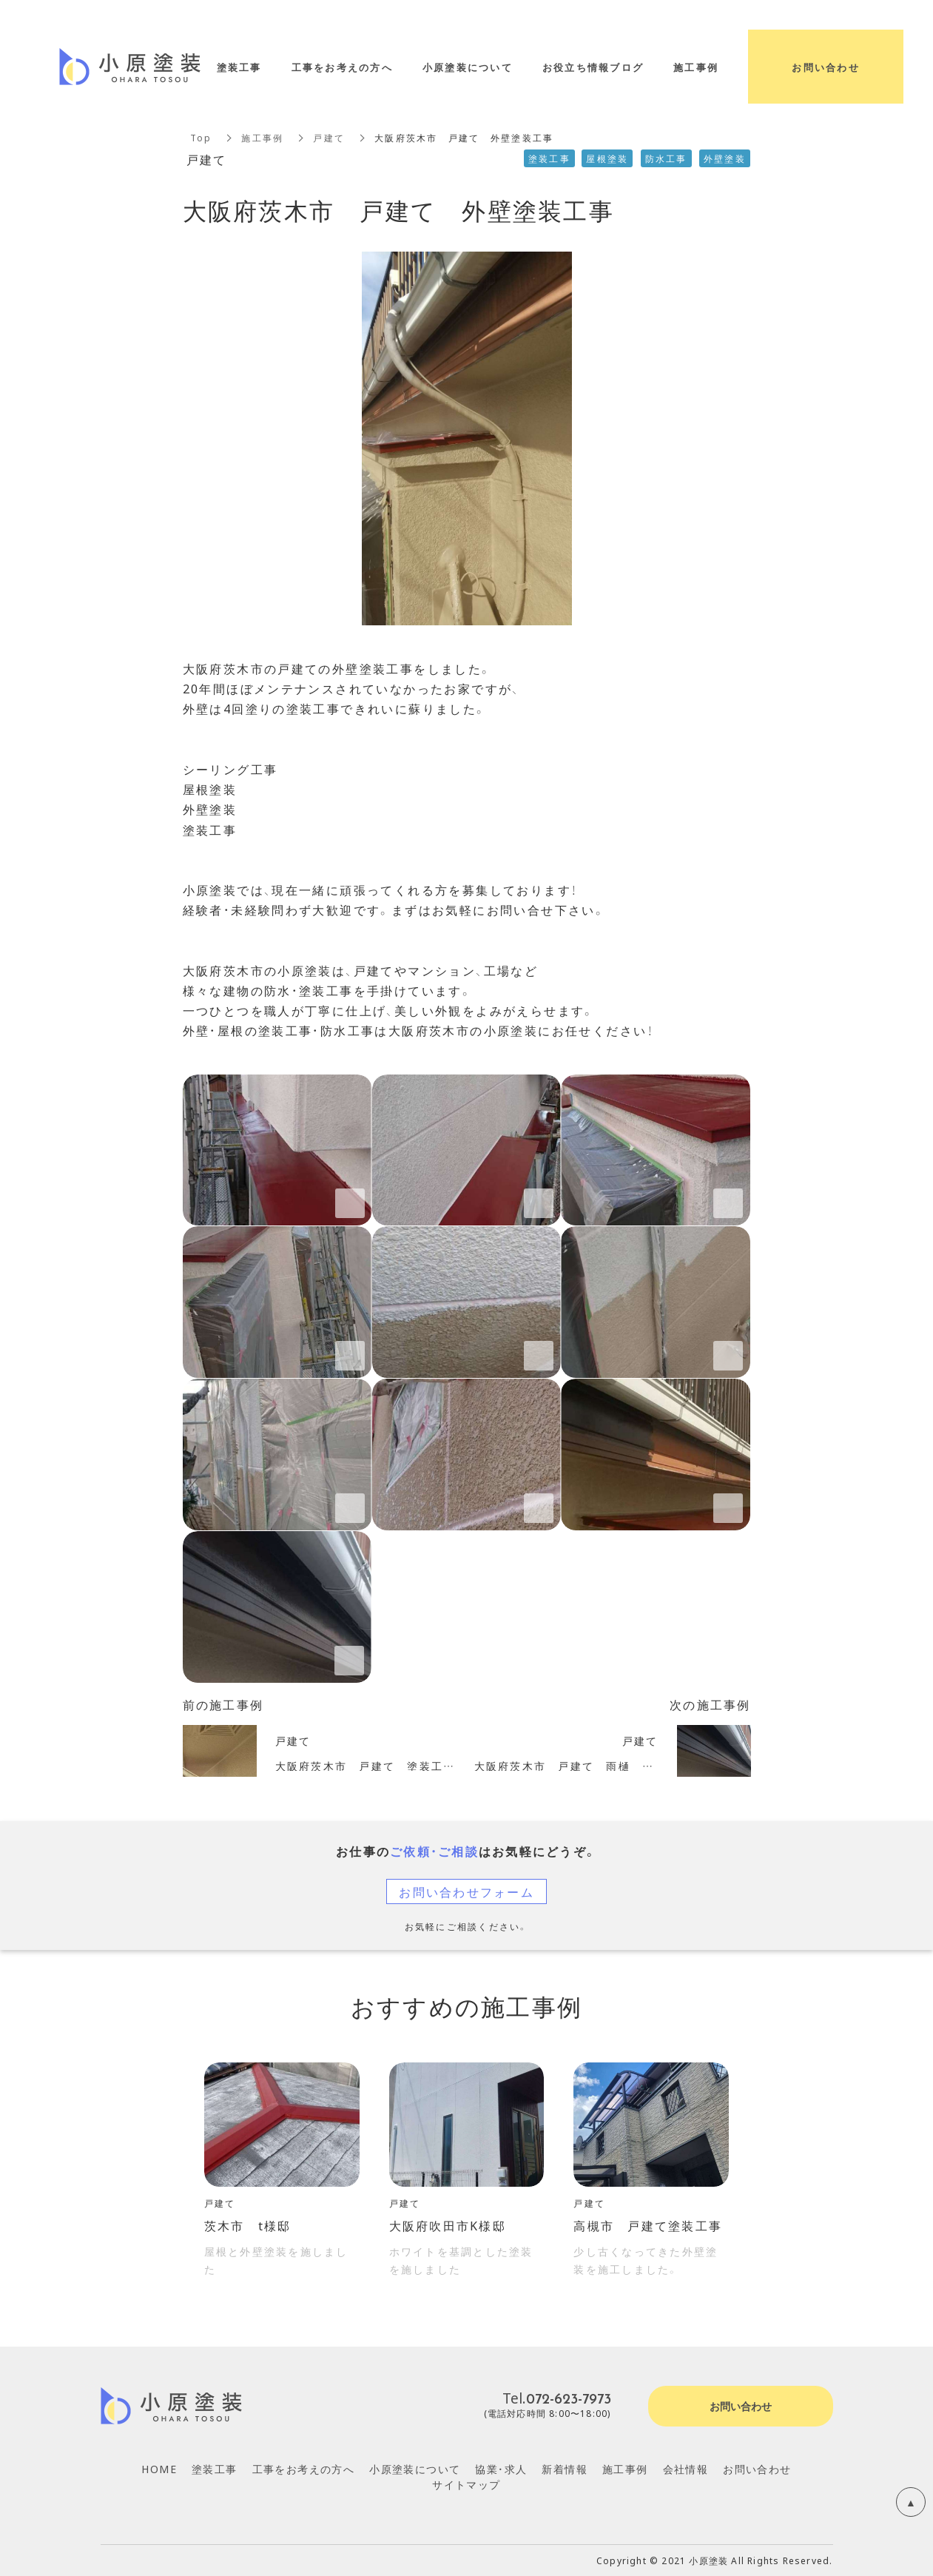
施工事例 (262, 137)
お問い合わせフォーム (466, 1891)
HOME (159, 2468)
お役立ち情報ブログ (593, 67)
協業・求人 (501, 2468)
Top (201, 137)
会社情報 (686, 2468)
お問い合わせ (757, 2468)
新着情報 (564, 2468)
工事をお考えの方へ (303, 2468)
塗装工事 (215, 2468)
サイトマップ (466, 2484)
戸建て (329, 137)
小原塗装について (414, 2468)
